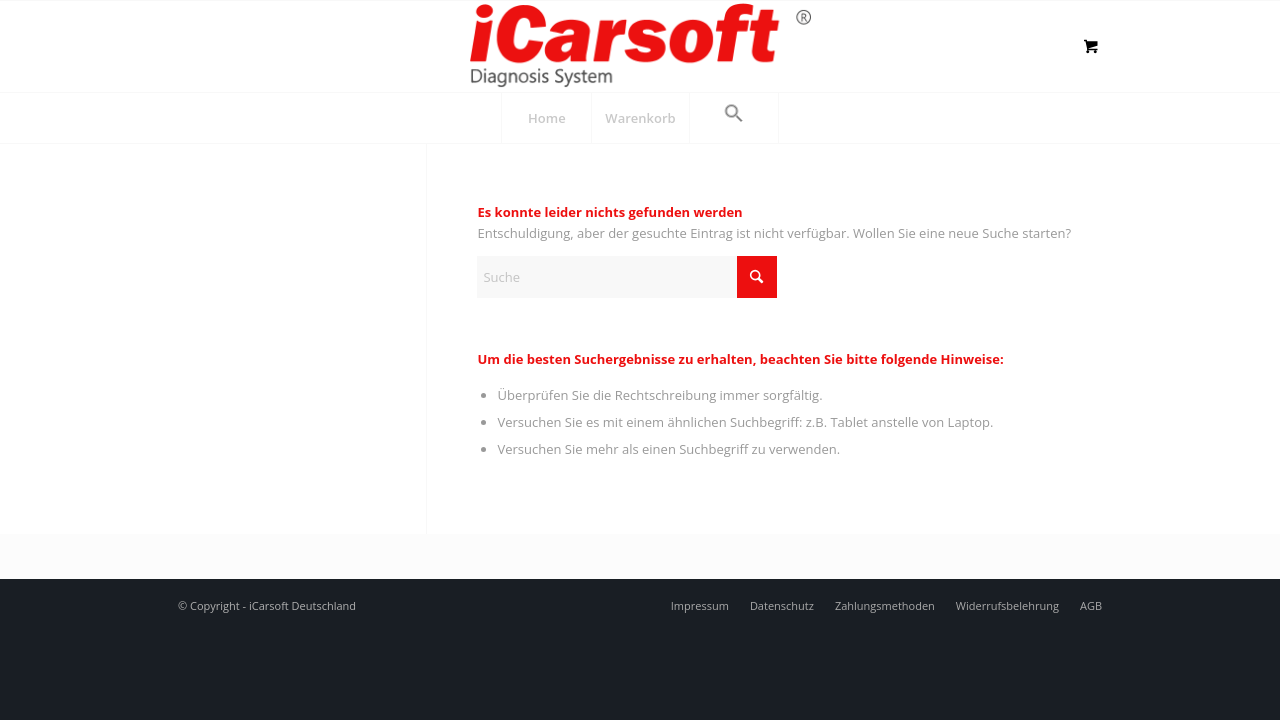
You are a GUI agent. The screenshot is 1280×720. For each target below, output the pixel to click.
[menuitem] (546, 118)
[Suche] (627, 277)
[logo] (640, 45)
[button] (734, 118)
